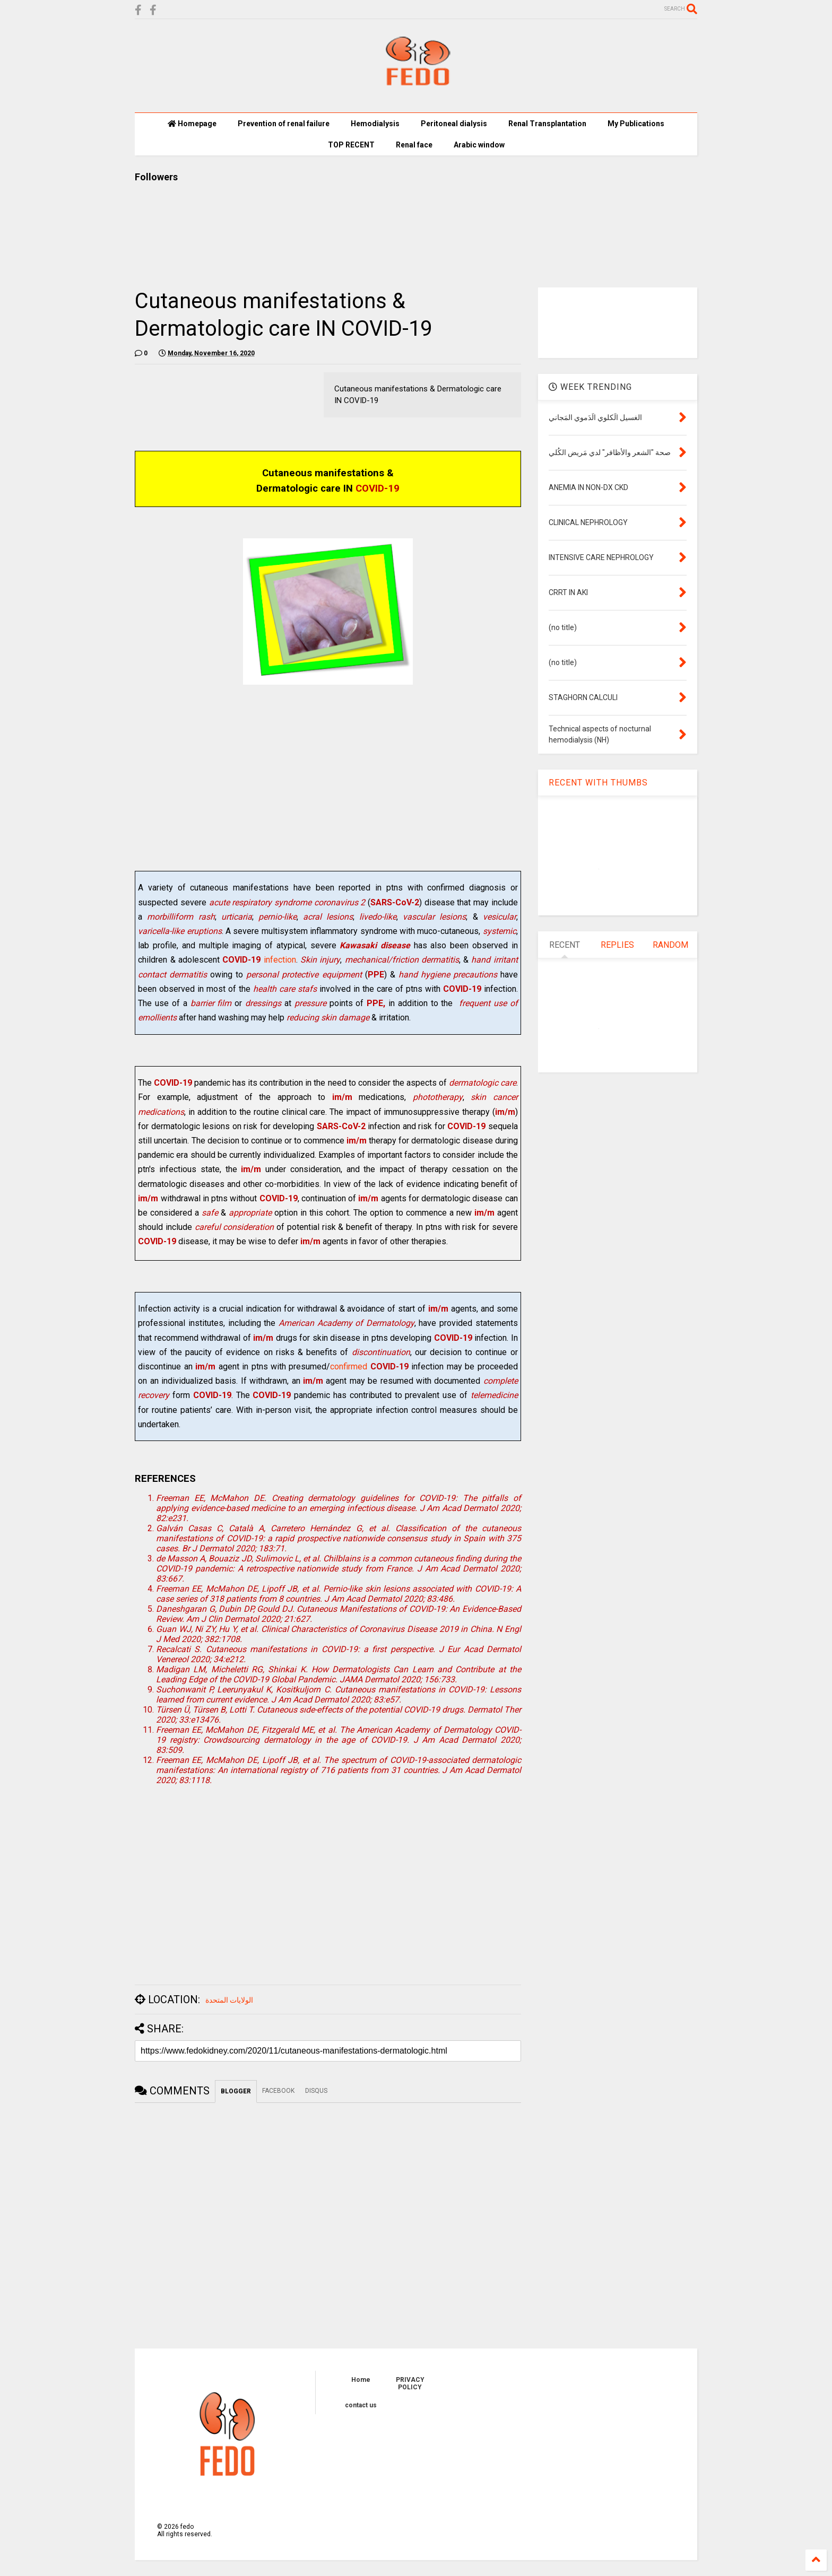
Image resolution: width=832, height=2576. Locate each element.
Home (360, 2379)
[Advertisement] (328, 788)
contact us (361, 2405)
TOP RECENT (351, 145)
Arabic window (479, 145)
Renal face (414, 145)
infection (259, 960)
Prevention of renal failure (284, 123)
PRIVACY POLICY (410, 2383)
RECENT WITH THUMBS (598, 783)
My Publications (636, 123)
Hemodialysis (375, 123)
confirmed (350, 1366)
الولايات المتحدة (229, 2000)
